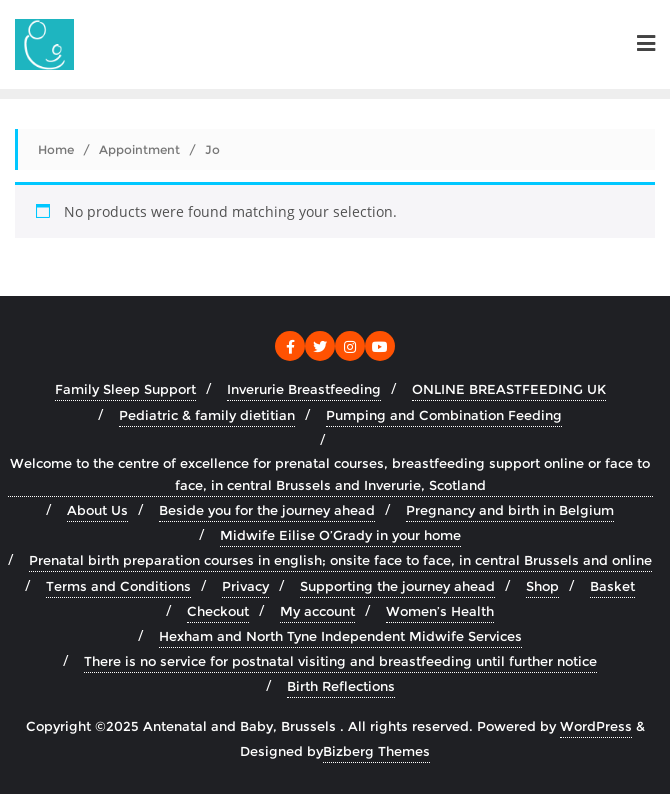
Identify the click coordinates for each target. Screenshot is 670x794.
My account (317, 611)
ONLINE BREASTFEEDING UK (509, 389)
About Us (97, 510)
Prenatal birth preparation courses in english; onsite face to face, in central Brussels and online (340, 560)
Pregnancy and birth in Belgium (510, 510)
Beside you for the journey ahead (267, 510)
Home (56, 149)
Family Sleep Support (125, 389)
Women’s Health (440, 611)
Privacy (245, 586)
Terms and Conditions (118, 586)
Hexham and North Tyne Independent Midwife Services (340, 636)
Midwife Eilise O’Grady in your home (340, 535)
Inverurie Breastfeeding (304, 389)
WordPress (596, 726)
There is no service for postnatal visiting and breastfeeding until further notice (340, 661)
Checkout (218, 611)
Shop (542, 586)
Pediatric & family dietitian (207, 415)
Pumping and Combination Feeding (444, 415)
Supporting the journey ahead (397, 586)
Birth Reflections (341, 686)
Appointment (139, 149)
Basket (612, 586)
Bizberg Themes (376, 751)
